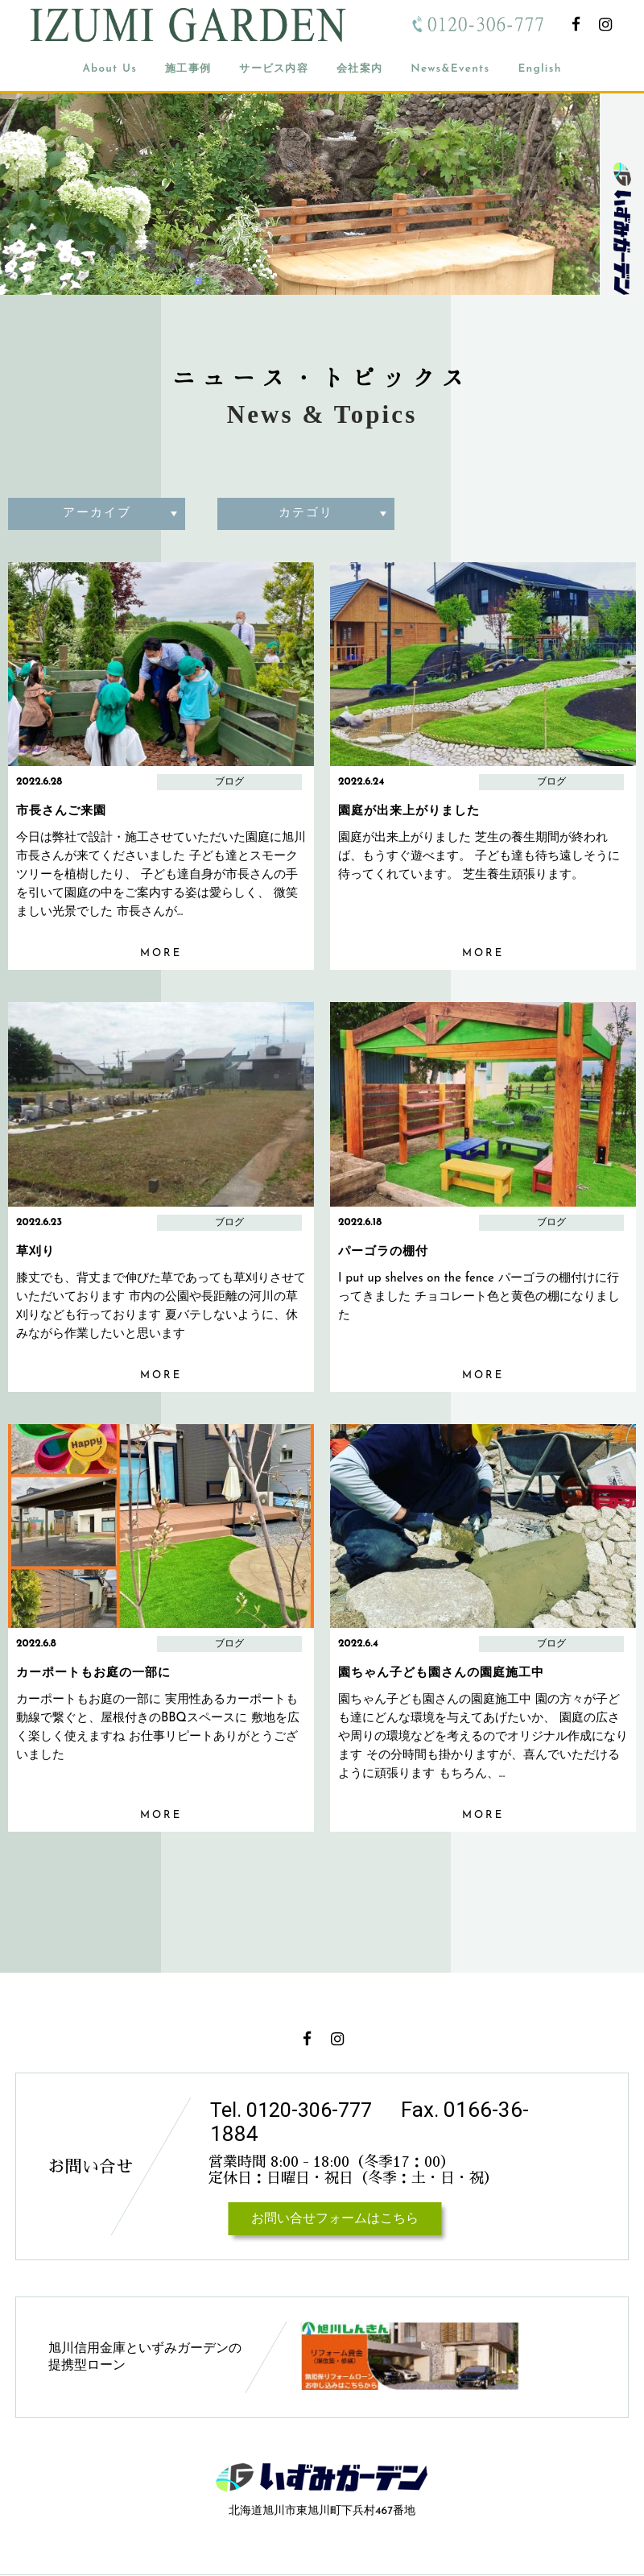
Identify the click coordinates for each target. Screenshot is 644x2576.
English (539, 69)
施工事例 (188, 69)
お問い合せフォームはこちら (335, 2219)
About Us (109, 69)
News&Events (450, 69)
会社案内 (359, 69)
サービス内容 (273, 69)
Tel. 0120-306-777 (296, 2110)
